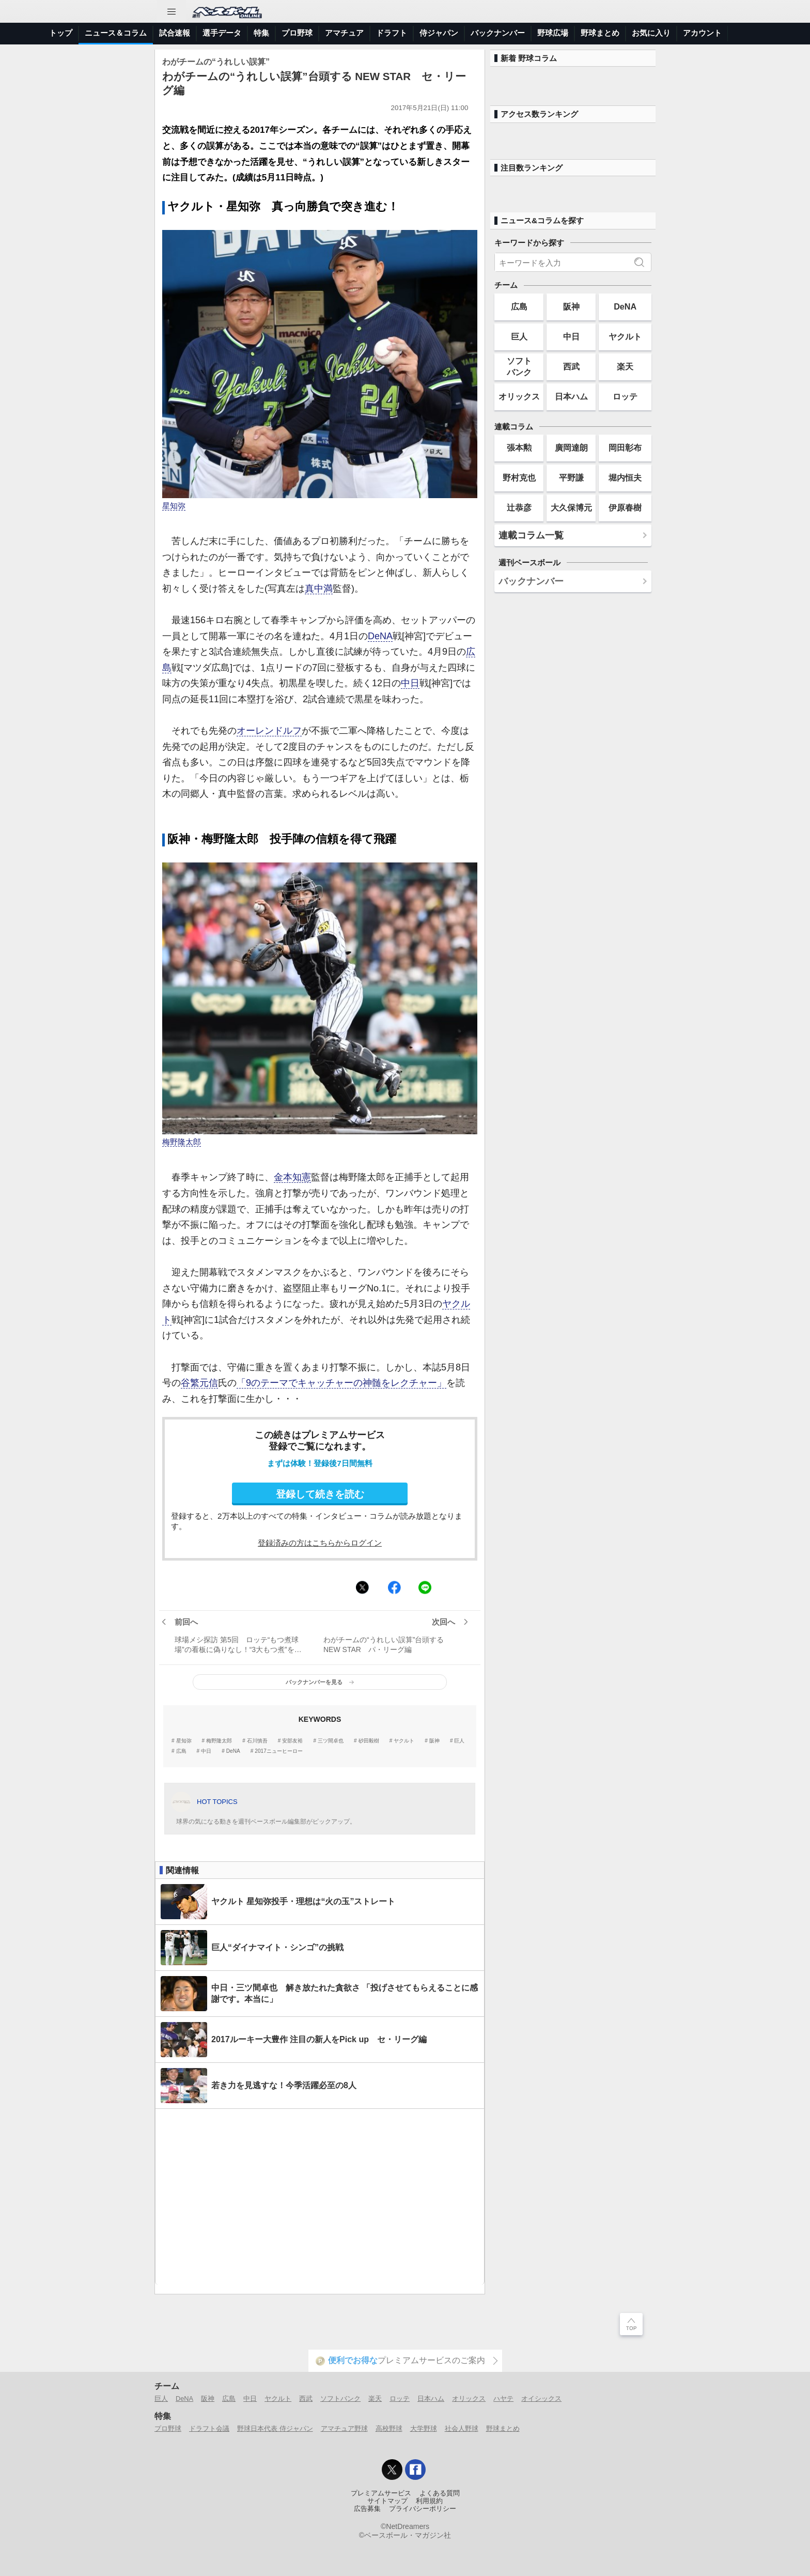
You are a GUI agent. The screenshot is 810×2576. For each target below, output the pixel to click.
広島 (181, 1751)
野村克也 (519, 477)
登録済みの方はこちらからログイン (320, 1542)
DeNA (380, 636)
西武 (571, 366)
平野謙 (571, 477)
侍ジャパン (438, 32)
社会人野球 (461, 2428)
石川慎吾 (257, 1741)
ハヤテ (503, 2398)
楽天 (625, 366)
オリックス (519, 396)
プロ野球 (297, 32)
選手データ (221, 32)
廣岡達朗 (571, 447)
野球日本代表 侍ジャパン (275, 2428)
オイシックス (541, 2398)
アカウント (702, 32)
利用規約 (429, 2501)
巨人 (459, 1741)
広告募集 (367, 2508)
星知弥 (173, 506)
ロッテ (625, 396)
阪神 (434, 1741)
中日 (410, 683)
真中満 (319, 588)
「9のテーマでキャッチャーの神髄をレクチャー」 (341, 1383)
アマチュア (344, 32)
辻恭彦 (519, 507)
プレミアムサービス (381, 2493)
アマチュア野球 (344, 2428)
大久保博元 (571, 507)
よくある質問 (439, 2493)
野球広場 (552, 32)
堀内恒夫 (625, 477)
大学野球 (423, 2428)
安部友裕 (292, 1741)
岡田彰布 (625, 447)
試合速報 (174, 32)
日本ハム (571, 396)
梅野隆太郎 (181, 1142)
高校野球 (389, 2428)
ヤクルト (404, 1741)
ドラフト (391, 32)
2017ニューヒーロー (278, 1751)
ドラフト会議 (209, 2428)
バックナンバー (498, 32)
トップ (60, 32)
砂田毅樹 (369, 1741)
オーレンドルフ (269, 731)
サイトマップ (387, 2501)
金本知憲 (292, 1177)
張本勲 (519, 447)
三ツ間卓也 (331, 1741)
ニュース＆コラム (116, 32)
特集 (261, 32)
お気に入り (651, 32)
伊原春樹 (625, 507)
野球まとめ (600, 32)
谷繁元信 (199, 1383)
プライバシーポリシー (422, 2508)
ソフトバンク (519, 366)
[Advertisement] (319, 2197)
